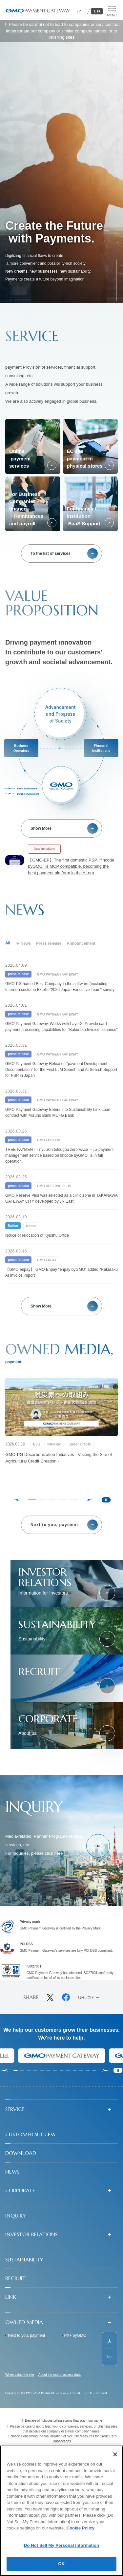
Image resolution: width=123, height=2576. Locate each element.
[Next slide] (106, 2070)
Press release (48, 943)
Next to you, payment (26, 2335)
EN (97, 11)
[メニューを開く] (112, 11)
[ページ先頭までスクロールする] (110, 2349)
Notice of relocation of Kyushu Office (37, 1235)
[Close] (115, 2454)
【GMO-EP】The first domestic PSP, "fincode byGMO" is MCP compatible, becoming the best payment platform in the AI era (71, 866)
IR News (23, 943)
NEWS (12, 2171)
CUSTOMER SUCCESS (30, 2134)
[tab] (16, 2070)
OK (61, 2563)
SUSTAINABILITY (24, 2259)
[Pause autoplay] (106, 1499)
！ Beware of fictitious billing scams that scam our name (61, 2420)
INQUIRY (15, 2215)
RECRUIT (15, 2278)
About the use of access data (59, 2374)
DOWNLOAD (20, 2153)
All (7, 943)
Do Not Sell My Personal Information (61, 2545)
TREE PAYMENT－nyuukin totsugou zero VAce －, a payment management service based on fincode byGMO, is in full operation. (59, 1155)
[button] (61, 2109)
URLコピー (89, 1997)
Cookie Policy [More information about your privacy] (80, 2528)
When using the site (19, 2374)
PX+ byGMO (75, 2335)
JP (79, 11)
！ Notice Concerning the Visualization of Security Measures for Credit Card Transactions (62, 2438)
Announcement (81, 943)
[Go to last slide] (5, 2070)
